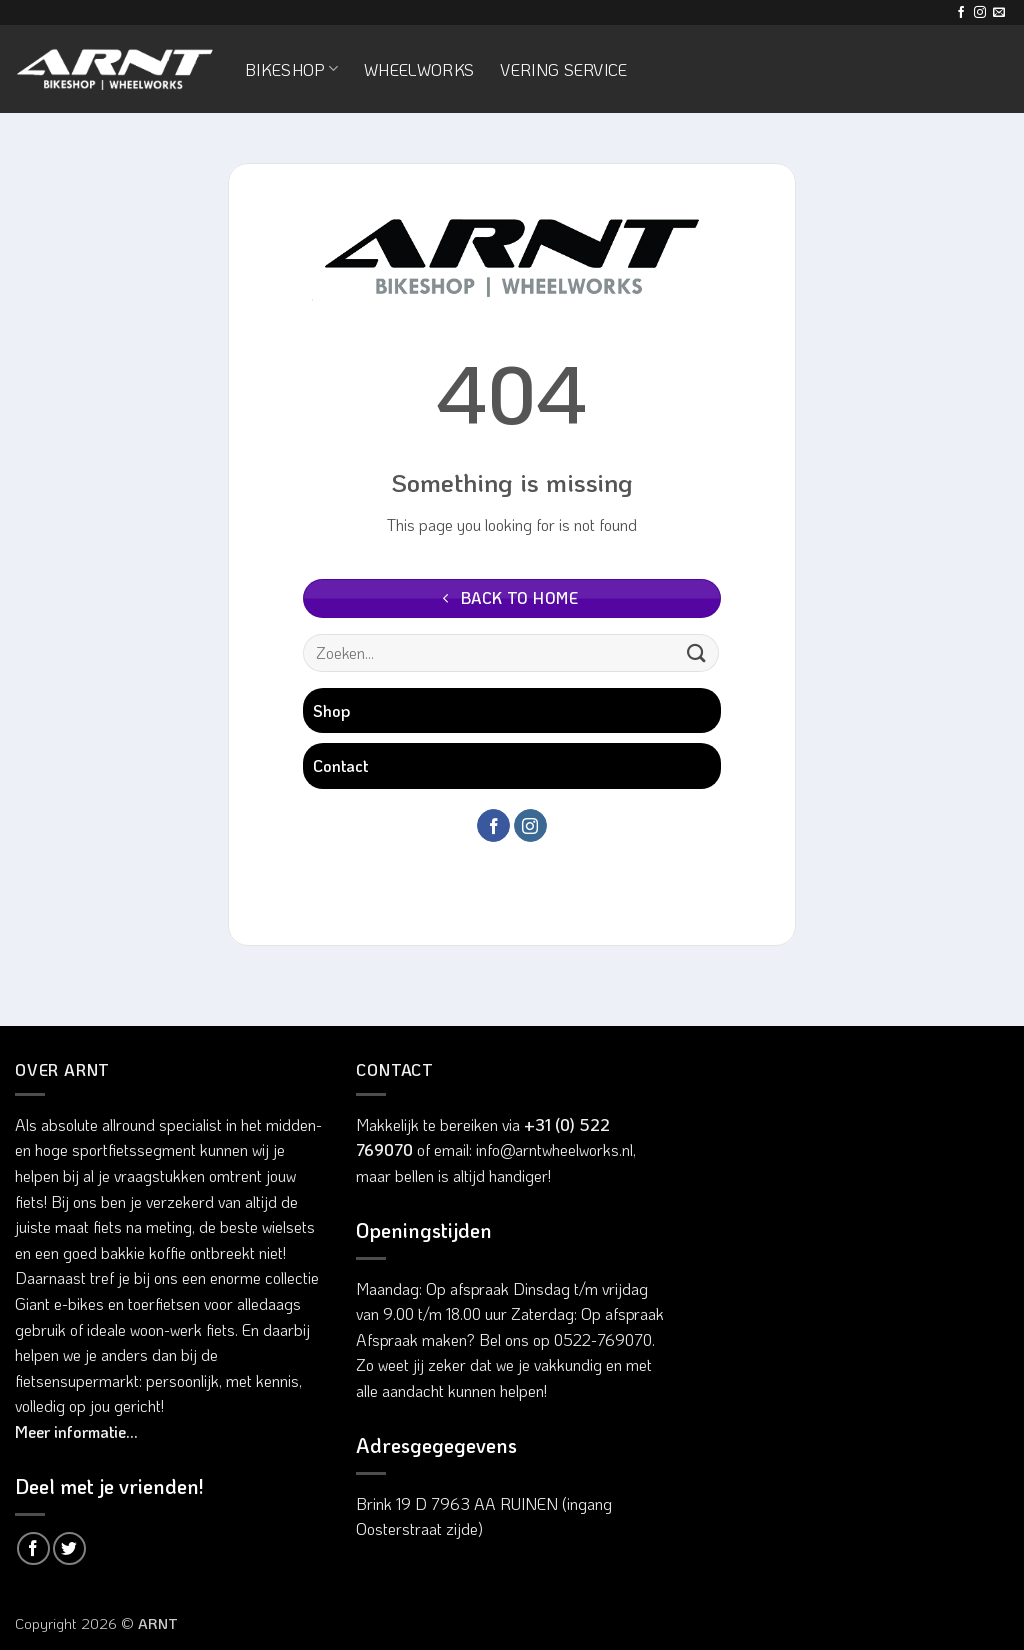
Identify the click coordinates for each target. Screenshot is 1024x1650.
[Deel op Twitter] (69, 1548)
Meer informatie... (76, 1431)
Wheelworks (419, 69)
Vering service (563, 69)
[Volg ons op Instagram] (980, 13)
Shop (331, 710)
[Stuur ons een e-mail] (999, 13)
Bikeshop (291, 69)
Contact (340, 765)
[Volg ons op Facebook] (961, 13)
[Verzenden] (697, 652)
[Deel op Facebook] (33, 1548)
